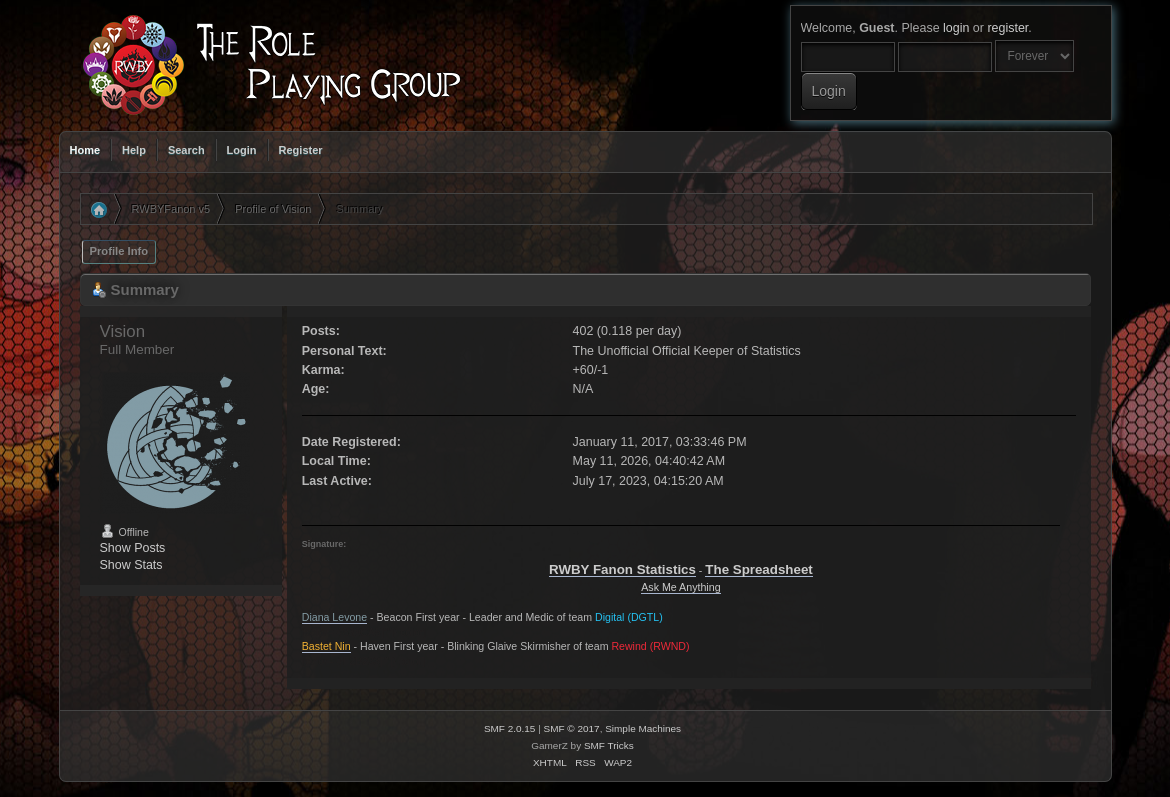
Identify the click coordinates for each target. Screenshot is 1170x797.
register (1007, 28)
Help (134, 150)
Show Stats (131, 565)
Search (186, 150)
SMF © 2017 (572, 728)
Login (242, 150)
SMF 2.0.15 (510, 728)
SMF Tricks (609, 745)
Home (85, 150)
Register (301, 150)
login (956, 28)
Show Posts (133, 548)
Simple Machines (643, 728)
